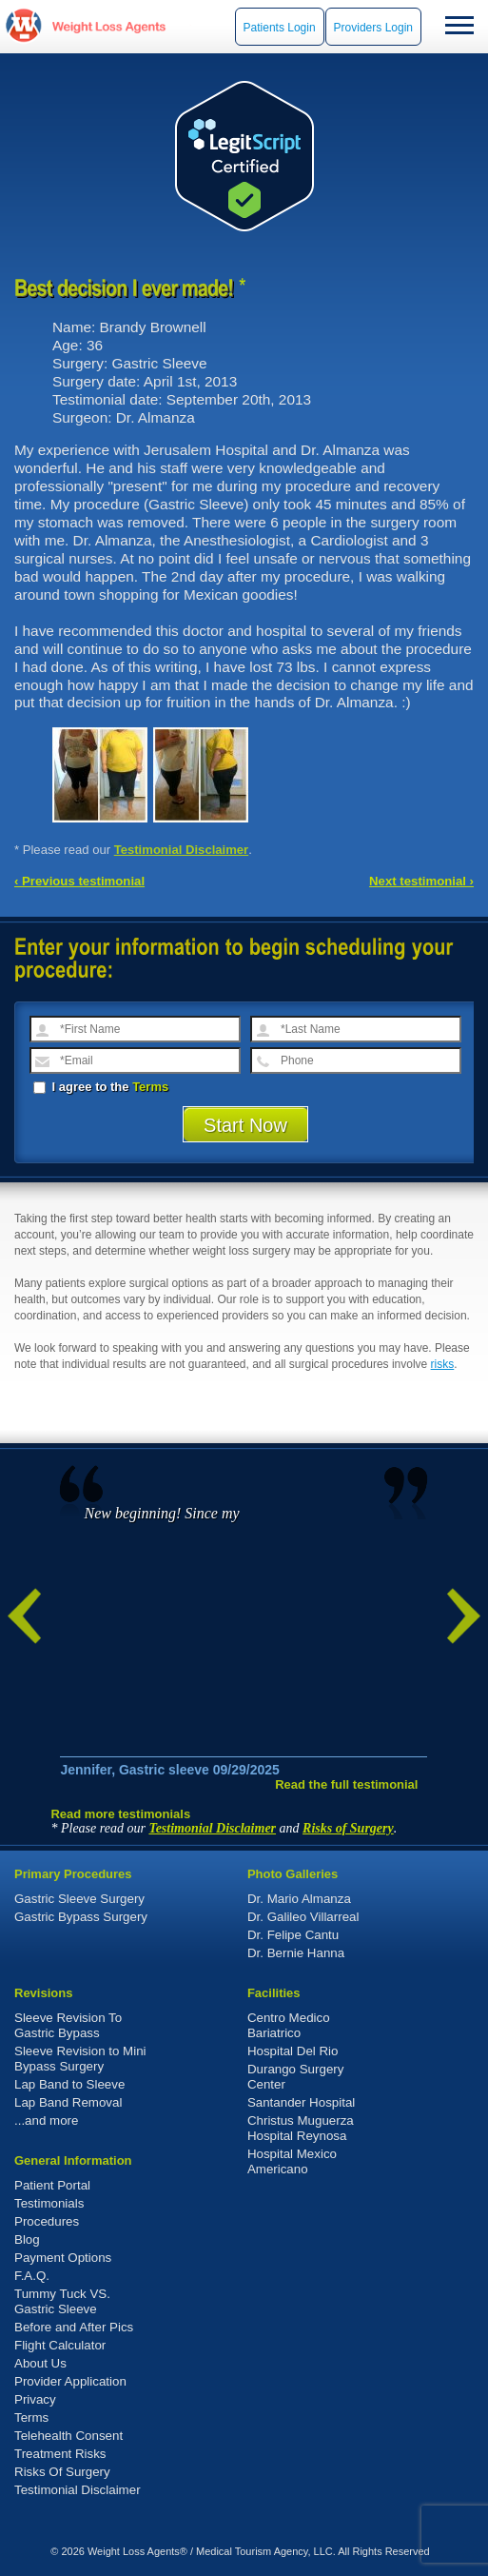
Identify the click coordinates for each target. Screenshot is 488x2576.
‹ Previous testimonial (79, 881)
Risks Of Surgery (62, 2472)
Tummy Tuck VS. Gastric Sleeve (62, 2301)
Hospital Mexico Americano (292, 2161)
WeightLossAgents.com (108, 26)
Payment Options (62, 2257)
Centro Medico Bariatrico (288, 2025)
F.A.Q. (31, 2276)
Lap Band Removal (68, 2102)
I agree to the (100, 1087)
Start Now (245, 1125)
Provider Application (70, 2381)
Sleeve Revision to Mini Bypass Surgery (80, 2058)
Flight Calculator (60, 2345)
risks (443, 1364)
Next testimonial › (421, 881)
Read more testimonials (120, 1814)
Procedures (46, 2221)
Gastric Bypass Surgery (80, 1917)
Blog (27, 2239)
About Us (40, 2363)
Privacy (35, 2399)
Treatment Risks (60, 2454)
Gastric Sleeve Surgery (79, 1899)
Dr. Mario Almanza (299, 1899)
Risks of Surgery (348, 1828)
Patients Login (280, 27)
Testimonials (49, 2203)
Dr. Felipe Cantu (293, 1935)
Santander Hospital (301, 2102)
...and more (46, 2120)
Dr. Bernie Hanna (295, 1953)
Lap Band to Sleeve (69, 2084)
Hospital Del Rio (293, 2051)
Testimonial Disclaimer (181, 849)
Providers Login (373, 27)
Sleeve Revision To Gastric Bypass (68, 2025)
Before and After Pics (73, 2327)
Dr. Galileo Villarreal (303, 1917)
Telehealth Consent (68, 2435)
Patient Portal (52, 2185)
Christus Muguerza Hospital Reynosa (300, 2128)
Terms (150, 1087)
